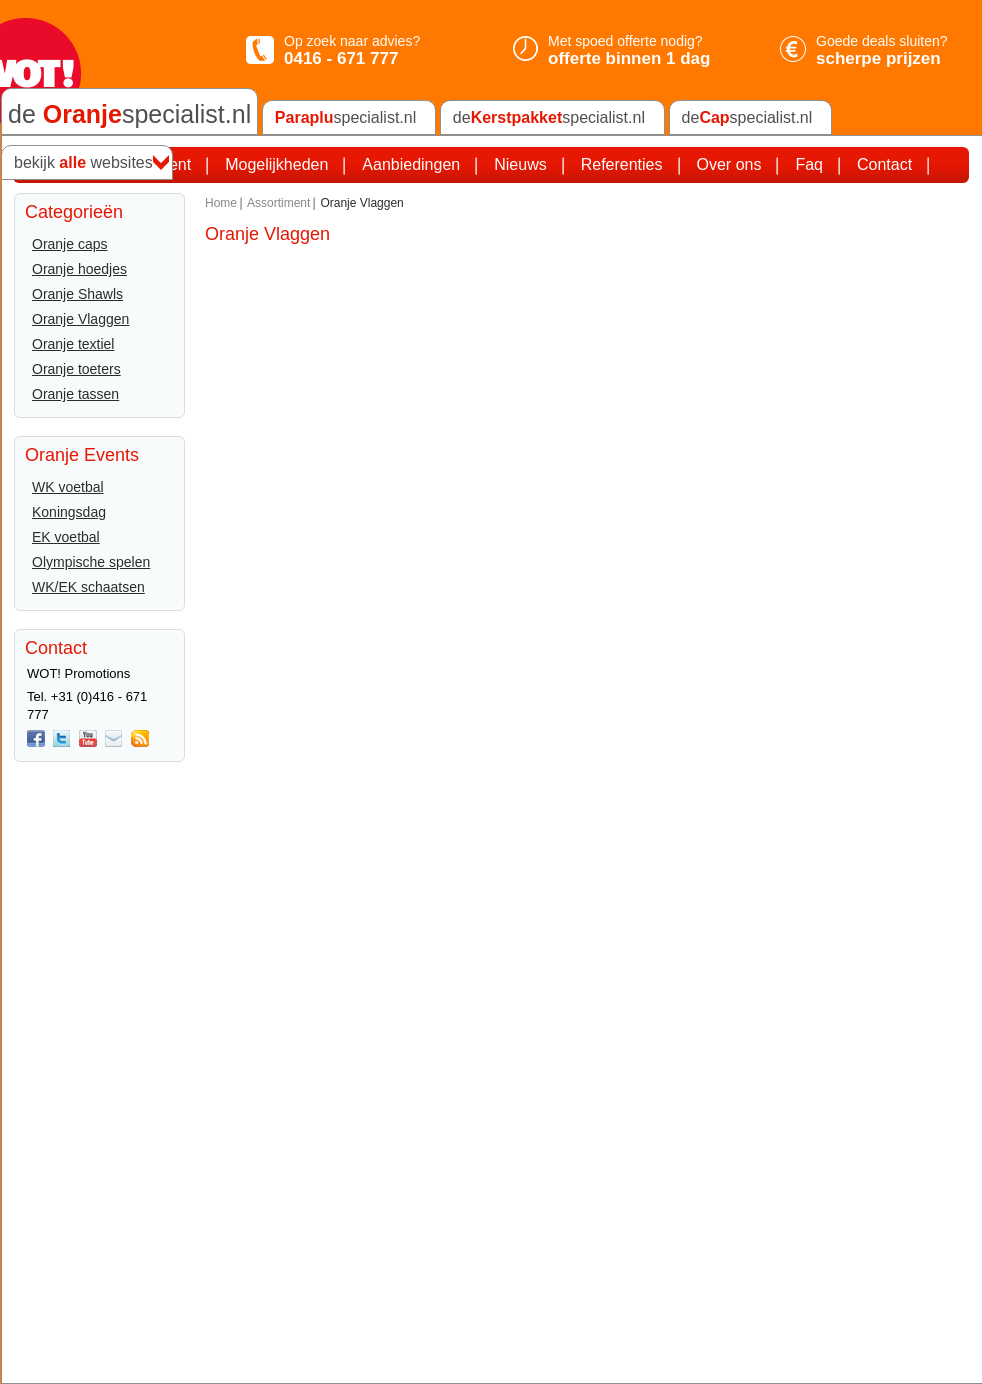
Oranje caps (69, 244)
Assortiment (278, 203)
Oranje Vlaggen (80, 319)
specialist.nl (345, 118)
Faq (809, 164)
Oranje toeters (76, 369)
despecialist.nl (549, 118)
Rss (140, 739)
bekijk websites (83, 163)
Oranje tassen (75, 394)
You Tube (88, 739)
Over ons (729, 164)
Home (221, 203)
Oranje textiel (73, 344)
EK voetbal (66, 537)
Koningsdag (69, 512)
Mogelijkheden (276, 164)
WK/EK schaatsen (88, 587)
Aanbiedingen (411, 164)
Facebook (36, 739)
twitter (62, 739)
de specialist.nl (129, 114)
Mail (114, 739)
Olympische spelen (91, 562)
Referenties (622, 164)
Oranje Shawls (77, 294)
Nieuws (520, 164)
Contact (884, 164)
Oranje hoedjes (79, 269)
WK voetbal (68, 487)
